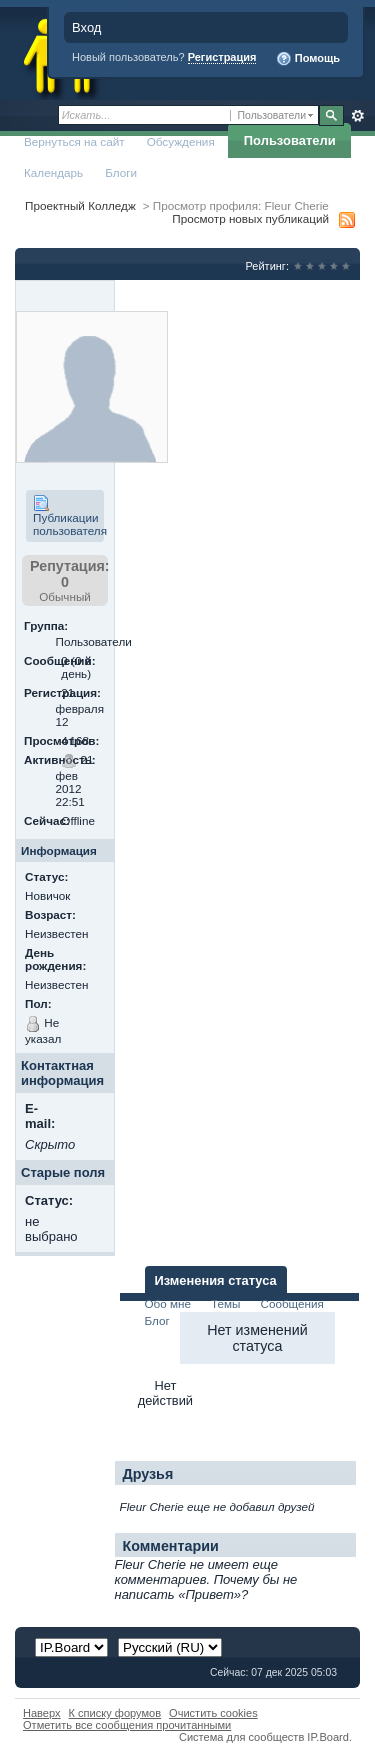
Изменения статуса (216, 1280)
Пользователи (290, 140)
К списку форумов (115, 1713)
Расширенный (357, 116)
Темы (225, 1303)
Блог (157, 1320)
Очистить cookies (213, 1713)
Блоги (121, 172)
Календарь (53, 172)
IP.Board (328, 1737)
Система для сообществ (241, 1737)
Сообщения (291, 1303)
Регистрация (222, 57)
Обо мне (168, 1303)
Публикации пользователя (68, 516)
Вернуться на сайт (74, 141)
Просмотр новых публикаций (250, 218)
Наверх (42, 1713)
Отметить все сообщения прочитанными (127, 1725)
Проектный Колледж (80, 205)
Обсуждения (181, 141)
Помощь (308, 59)
